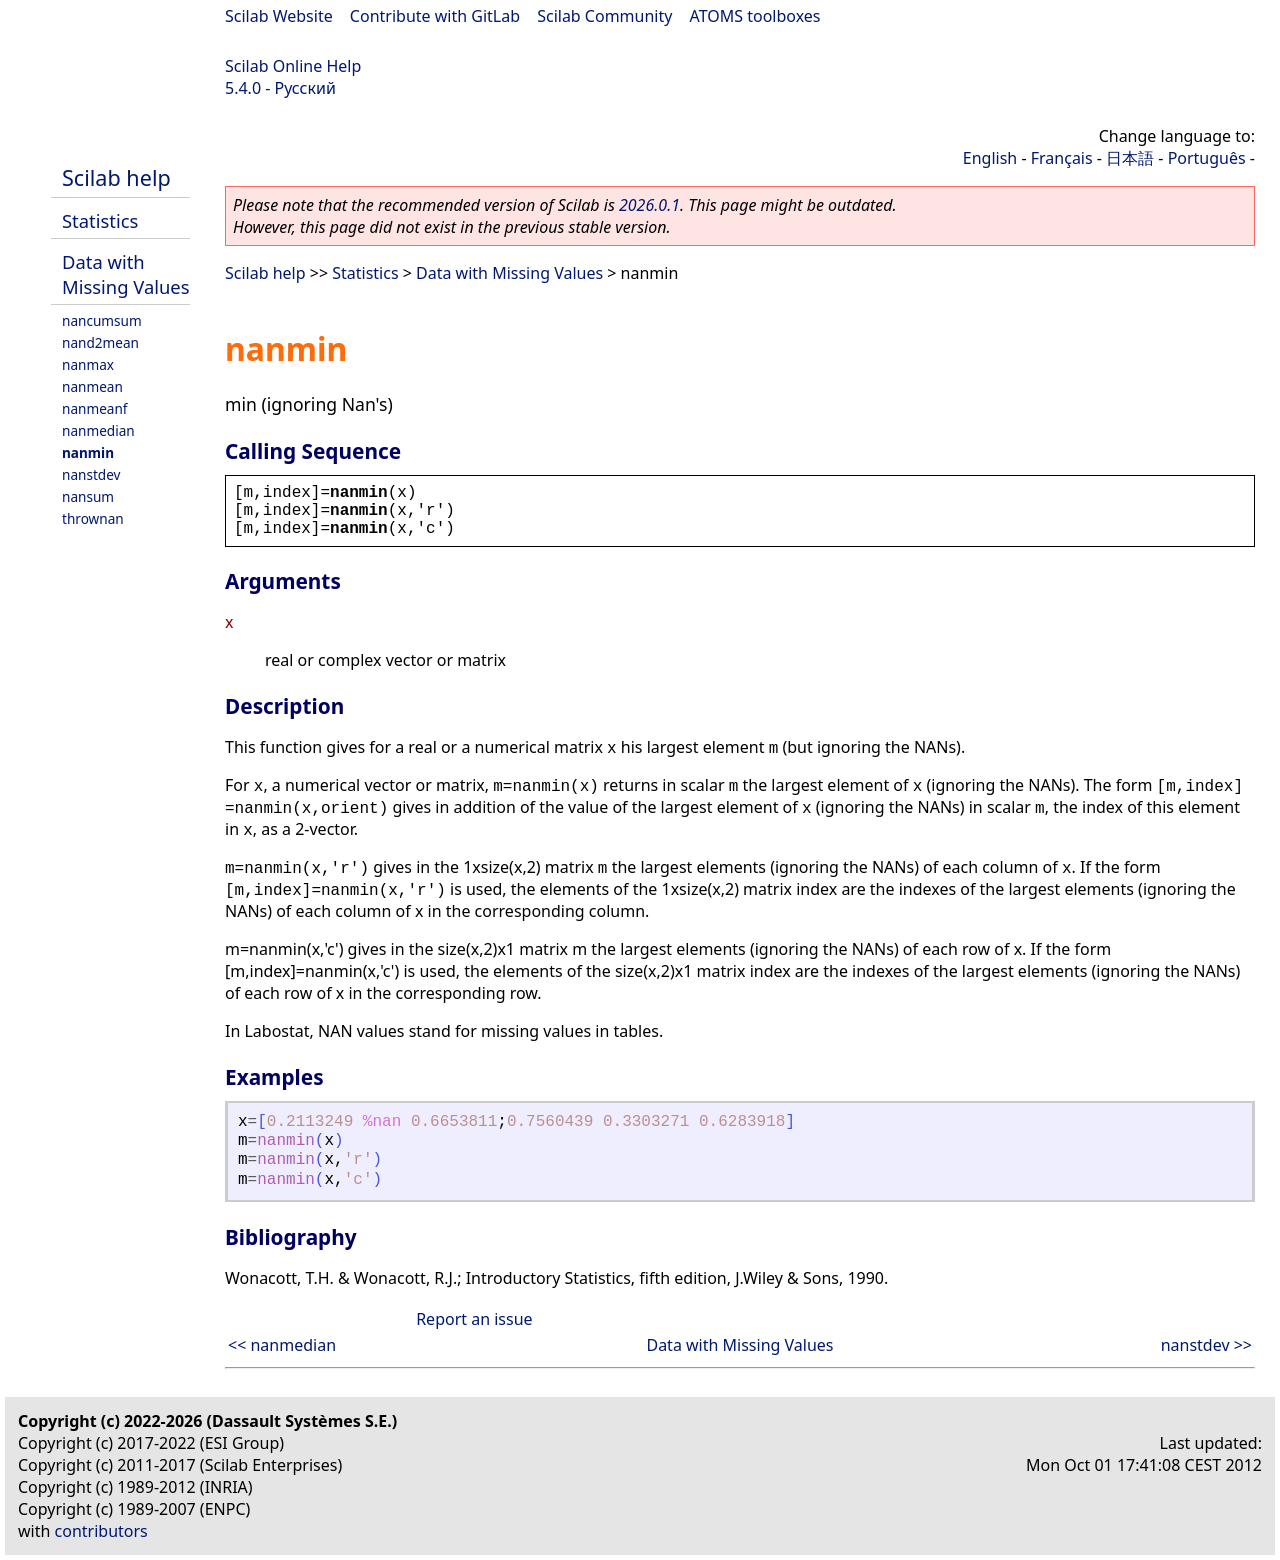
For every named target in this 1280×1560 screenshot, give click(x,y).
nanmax (88, 364)
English (990, 158)
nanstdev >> (1206, 1345)
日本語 (1130, 158)
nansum (88, 496)
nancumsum (102, 320)
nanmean (92, 386)
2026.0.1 (649, 205)
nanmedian (98, 430)
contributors (101, 1531)
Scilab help (116, 177)
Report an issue (474, 1319)
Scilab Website (279, 16)
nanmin (88, 452)
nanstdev (91, 474)
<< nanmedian (282, 1345)
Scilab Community (604, 16)
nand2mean (100, 342)
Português (1207, 158)
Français (1062, 158)
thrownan (93, 518)
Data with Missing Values (126, 274)
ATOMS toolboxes (755, 16)
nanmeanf (95, 408)
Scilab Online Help (293, 66)
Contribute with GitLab (435, 16)
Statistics (100, 220)
